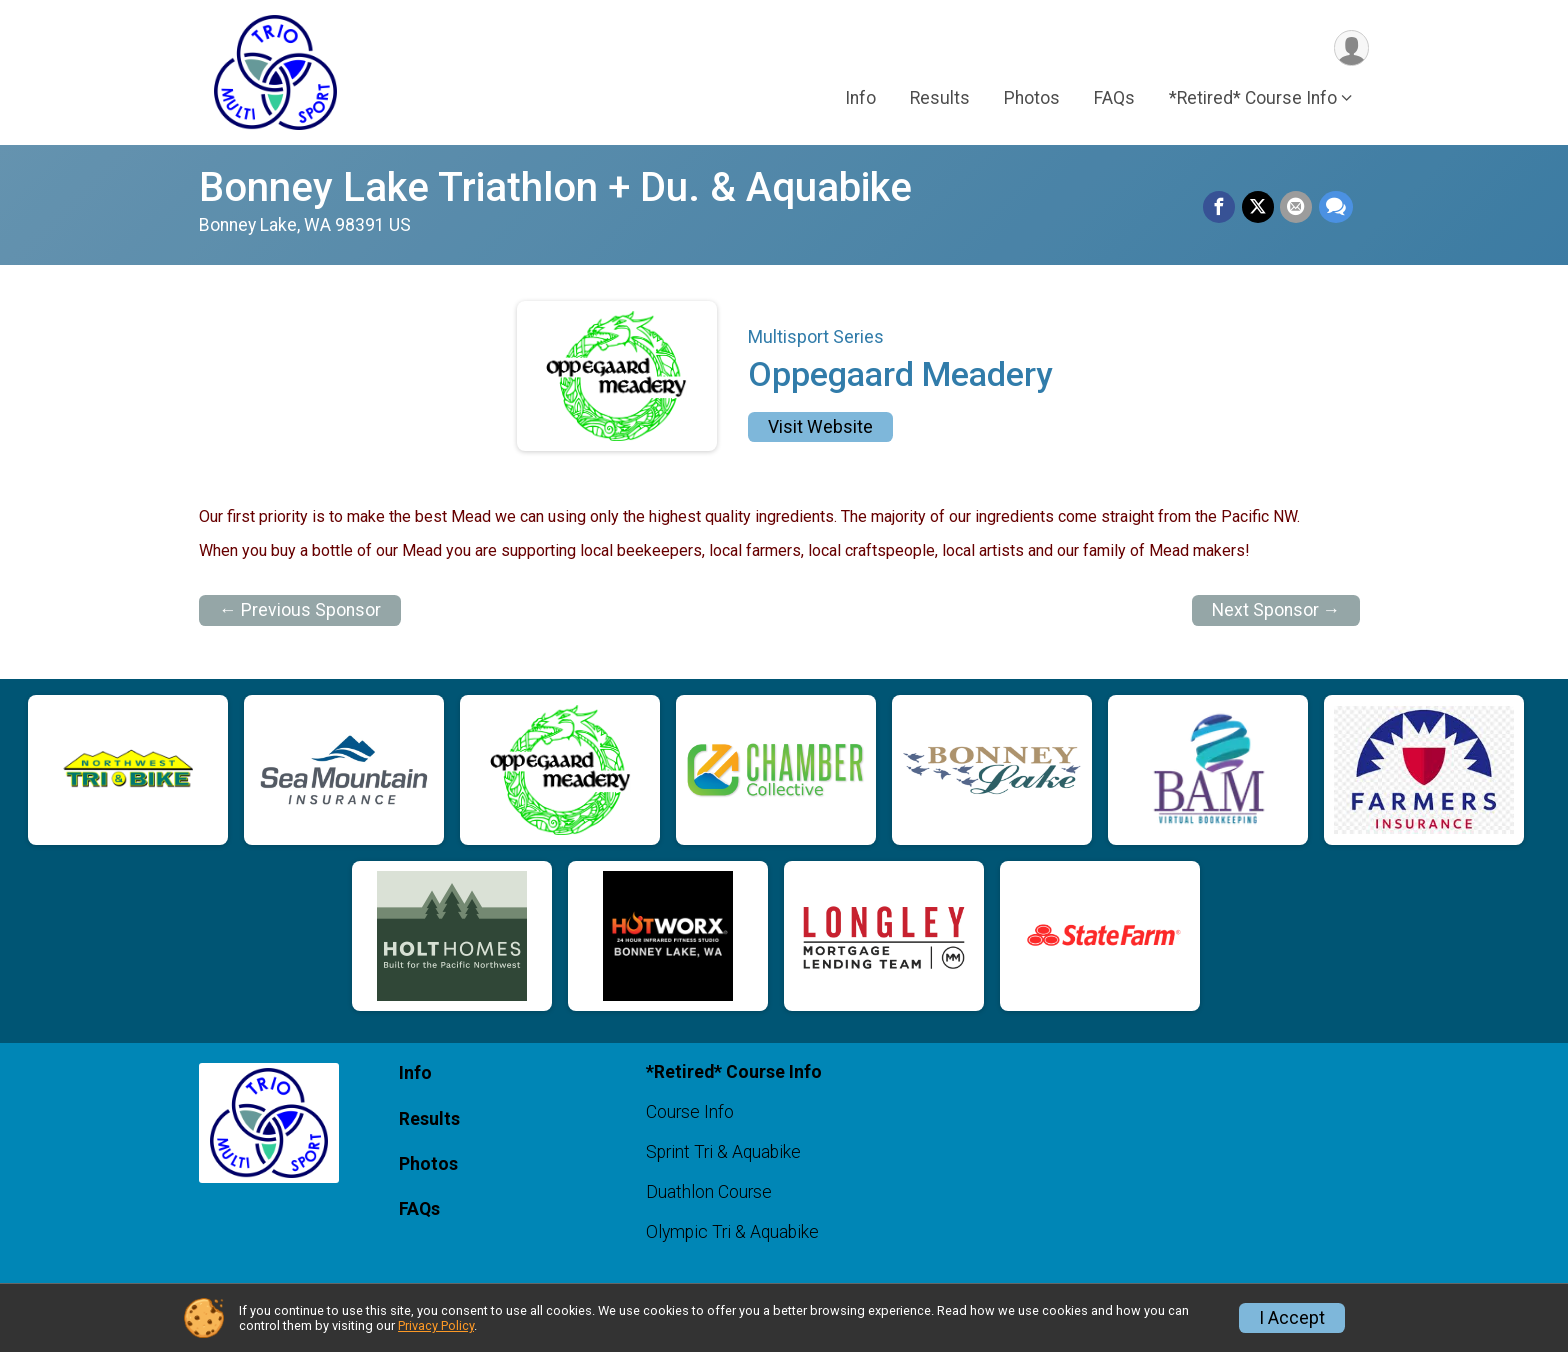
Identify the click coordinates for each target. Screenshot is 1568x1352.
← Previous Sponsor (300, 610)
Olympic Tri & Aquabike (732, 1232)
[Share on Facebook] (1221, 208)
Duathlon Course (709, 1192)
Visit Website (820, 427)
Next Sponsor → (1276, 610)
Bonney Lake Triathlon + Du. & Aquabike (555, 187)
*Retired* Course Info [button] (1253, 99)
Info (860, 99)
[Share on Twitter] (1259, 208)
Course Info (690, 1112)
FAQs (1114, 99)
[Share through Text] (1336, 208)
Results (940, 99)
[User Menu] (1350, 48)
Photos (1032, 99)
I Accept (1292, 1318)
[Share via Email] (1297, 208)
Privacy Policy (436, 1325)
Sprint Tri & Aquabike (723, 1152)
